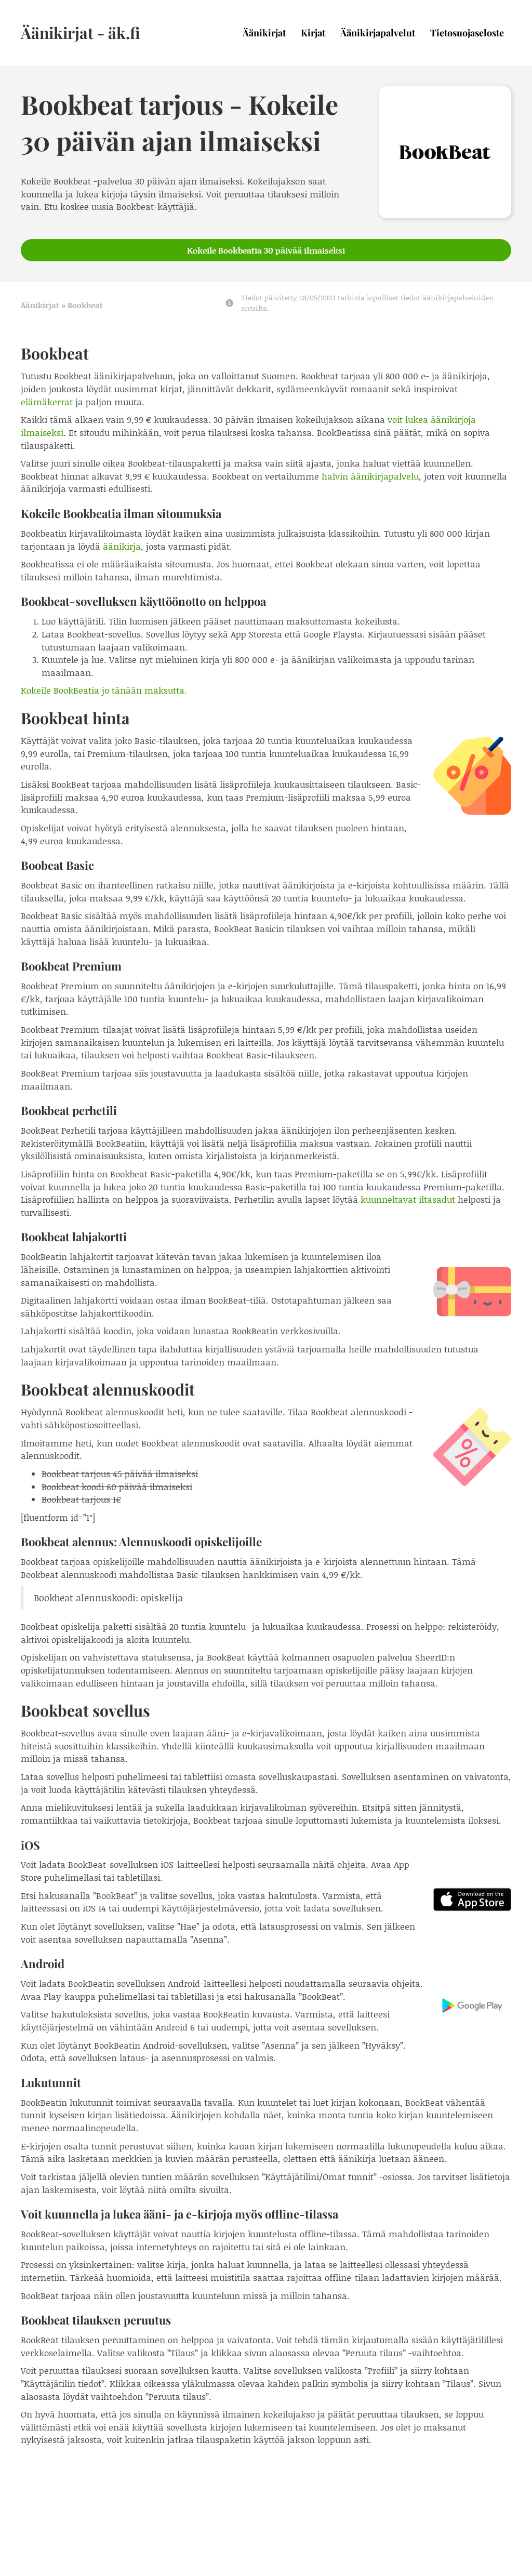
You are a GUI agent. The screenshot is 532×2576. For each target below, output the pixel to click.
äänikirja (122, 546)
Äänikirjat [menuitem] (264, 32)
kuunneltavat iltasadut (408, 1199)
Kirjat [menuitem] (313, 32)
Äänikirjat (40, 305)
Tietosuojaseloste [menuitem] (467, 32)
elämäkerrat (47, 401)
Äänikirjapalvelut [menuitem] (377, 32)
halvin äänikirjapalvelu (370, 476)
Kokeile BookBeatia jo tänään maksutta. (104, 690)
